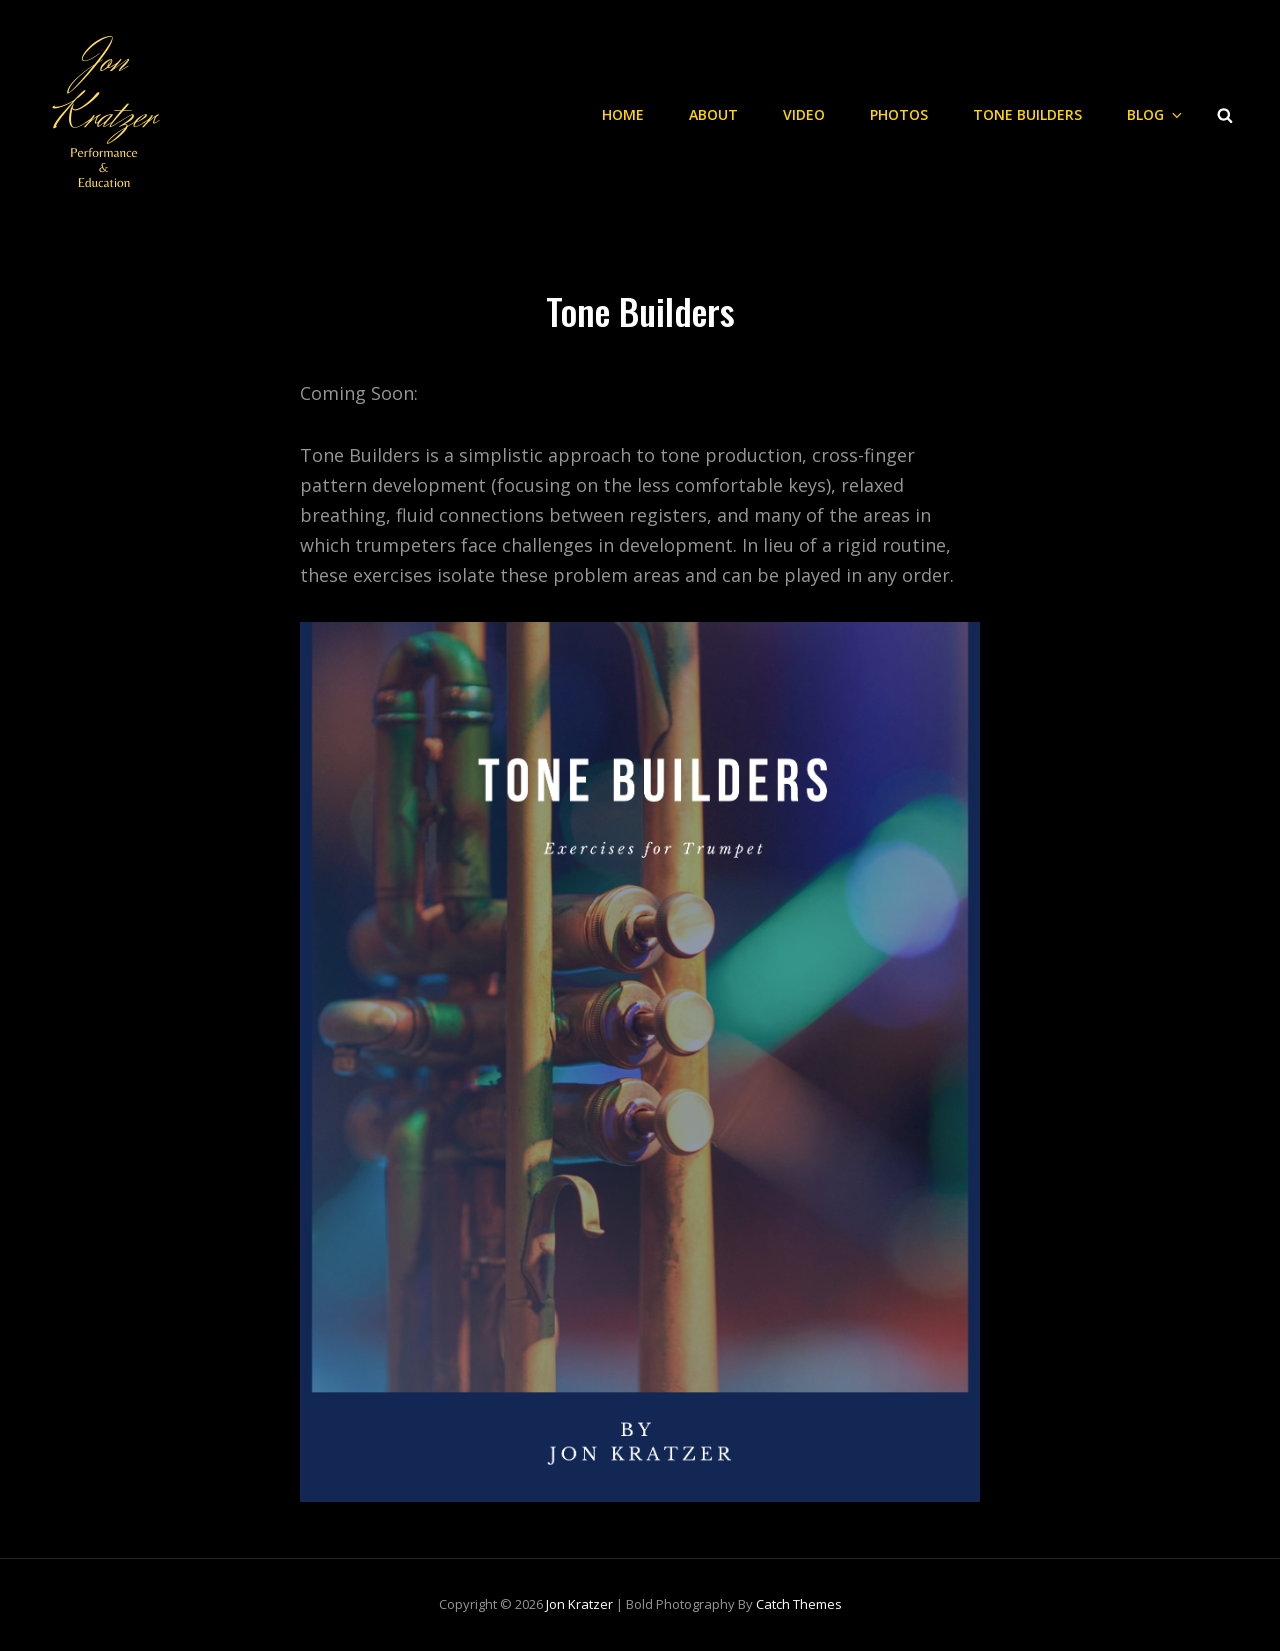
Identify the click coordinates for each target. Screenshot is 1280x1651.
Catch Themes (799, 1604)
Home (623, 114)
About (713, 114)
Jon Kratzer (579, 1604)
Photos (899, 114)
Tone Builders (1027, 114)
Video (804, 114)
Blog (1156, 114)
